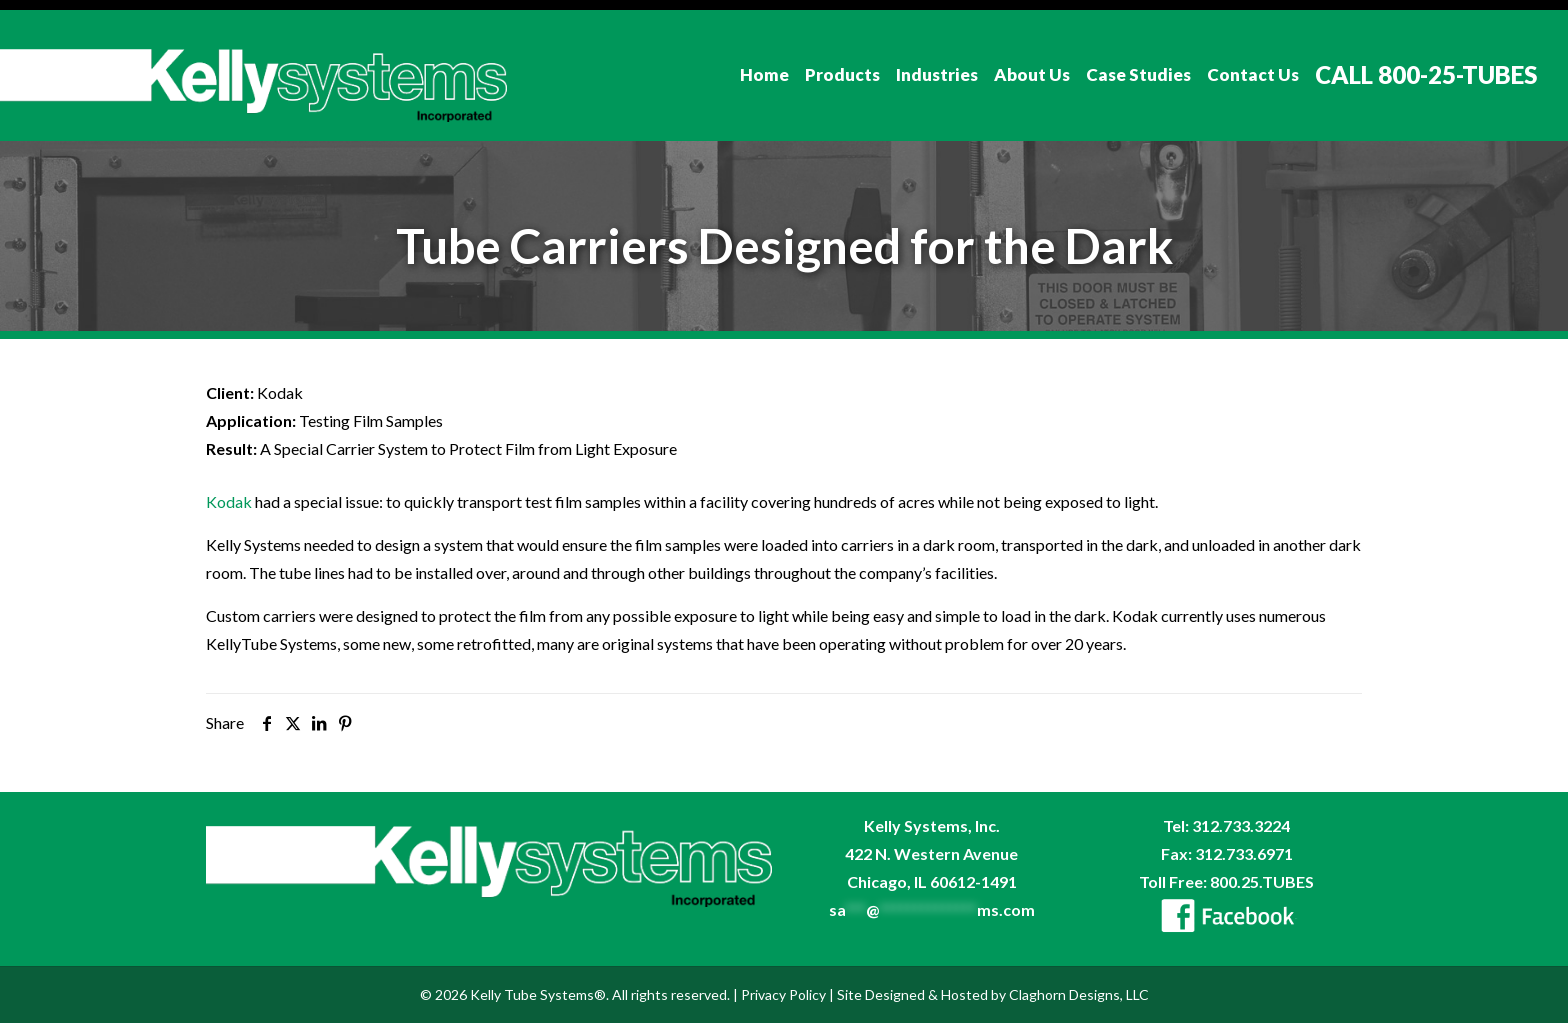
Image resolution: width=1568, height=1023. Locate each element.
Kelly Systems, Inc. (932, 825)
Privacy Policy (783, 994)
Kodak (229, 501)
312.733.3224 (1241, 825)
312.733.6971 (1244, 853)
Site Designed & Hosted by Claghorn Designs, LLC (993, 994)
